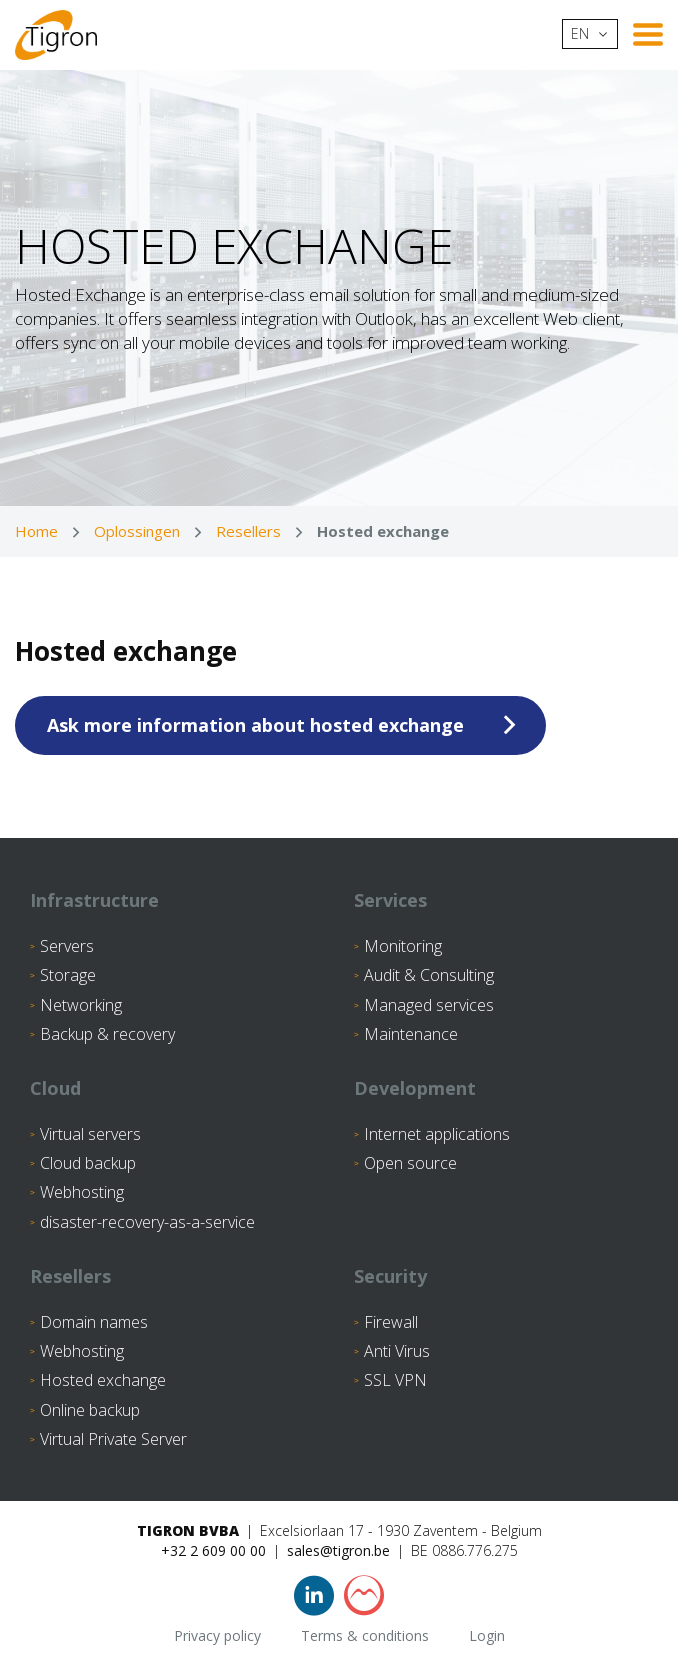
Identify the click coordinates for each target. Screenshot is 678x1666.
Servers (67, 946)
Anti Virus (397, 1351)
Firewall (391, 1322)
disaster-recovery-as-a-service (147, 1222)
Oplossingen (137, 531)
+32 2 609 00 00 (213, 1550)
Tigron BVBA (188, 1530)
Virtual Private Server (113, 1439)
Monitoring (403, 946)
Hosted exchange (103, 1380)
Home (36, 531)
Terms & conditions (365, 1635)
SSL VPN (395, 1380)
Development (415, 1088)
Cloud (55, 1088)
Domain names (94, 1322)
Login (487, 1635)
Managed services (429, 1005)
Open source (410, 1163)
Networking (81, 1005)
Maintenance (411, 1034)
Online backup (90, 1410)
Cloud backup (88, 1163)
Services (390, 900)
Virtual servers (90, 1134)
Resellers (248, 531)
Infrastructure (94, 900)
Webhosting (82, 1192)
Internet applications (437, 1134)
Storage (68, 975)
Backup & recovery (107, 1034)
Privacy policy (217, 1635)
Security (390, 1276)
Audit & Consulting (429, 975)
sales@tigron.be (338, 1550)
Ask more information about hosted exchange (255, 725)
